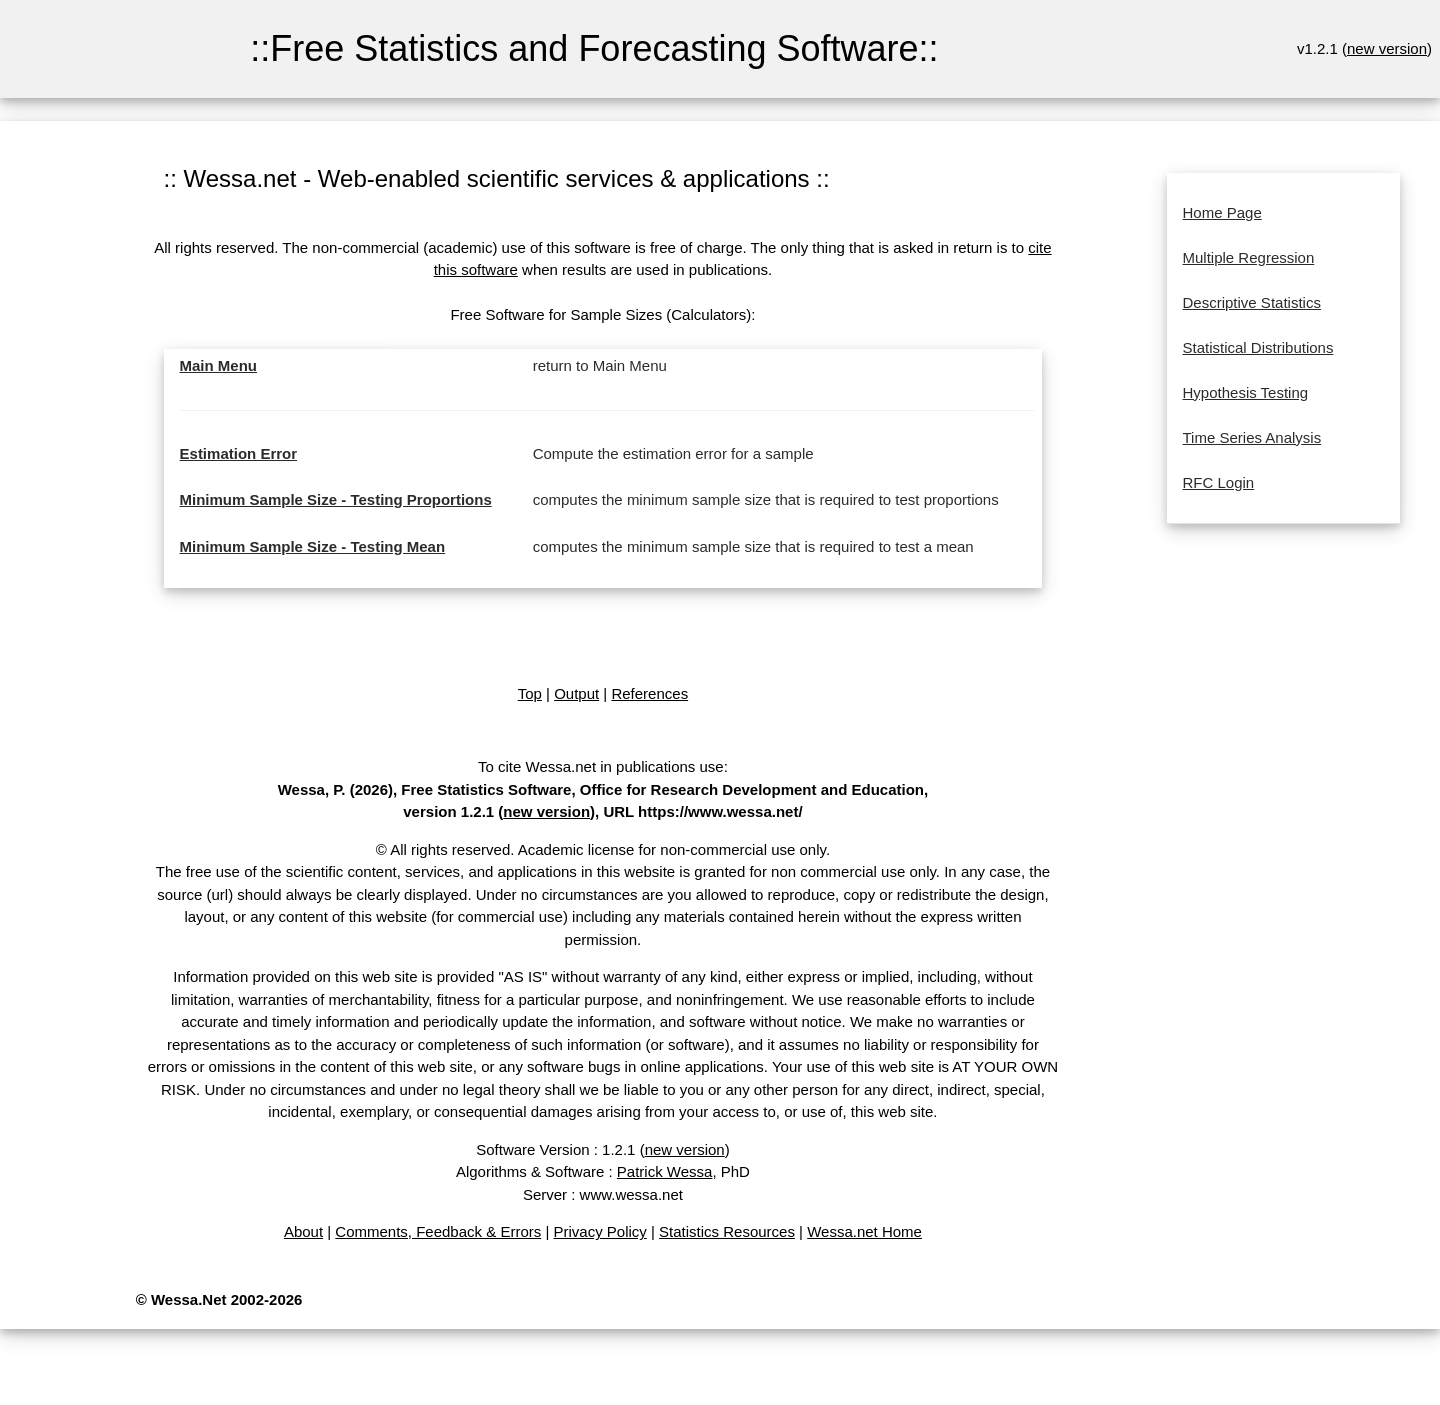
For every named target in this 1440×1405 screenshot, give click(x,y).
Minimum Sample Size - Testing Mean (313, 546)
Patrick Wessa (665, 1171)
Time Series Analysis (1252, 437)
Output (576, 693)
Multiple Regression (1249, 257)
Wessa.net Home (864, 1231)
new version (1387, 48)
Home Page (1222, 212)
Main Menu (219, 365)
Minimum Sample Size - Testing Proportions (336, 499)
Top (530, 693)
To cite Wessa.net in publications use (601, 766)
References (649, 693)
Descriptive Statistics (1252, 302)
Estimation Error (239, 453)
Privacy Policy (599, 1231)
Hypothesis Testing (1246, 392)
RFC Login (1219, 482)
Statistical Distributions (1258, 347)
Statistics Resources (727, 1231)
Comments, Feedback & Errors (438, 1231)
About (303, 1231)
